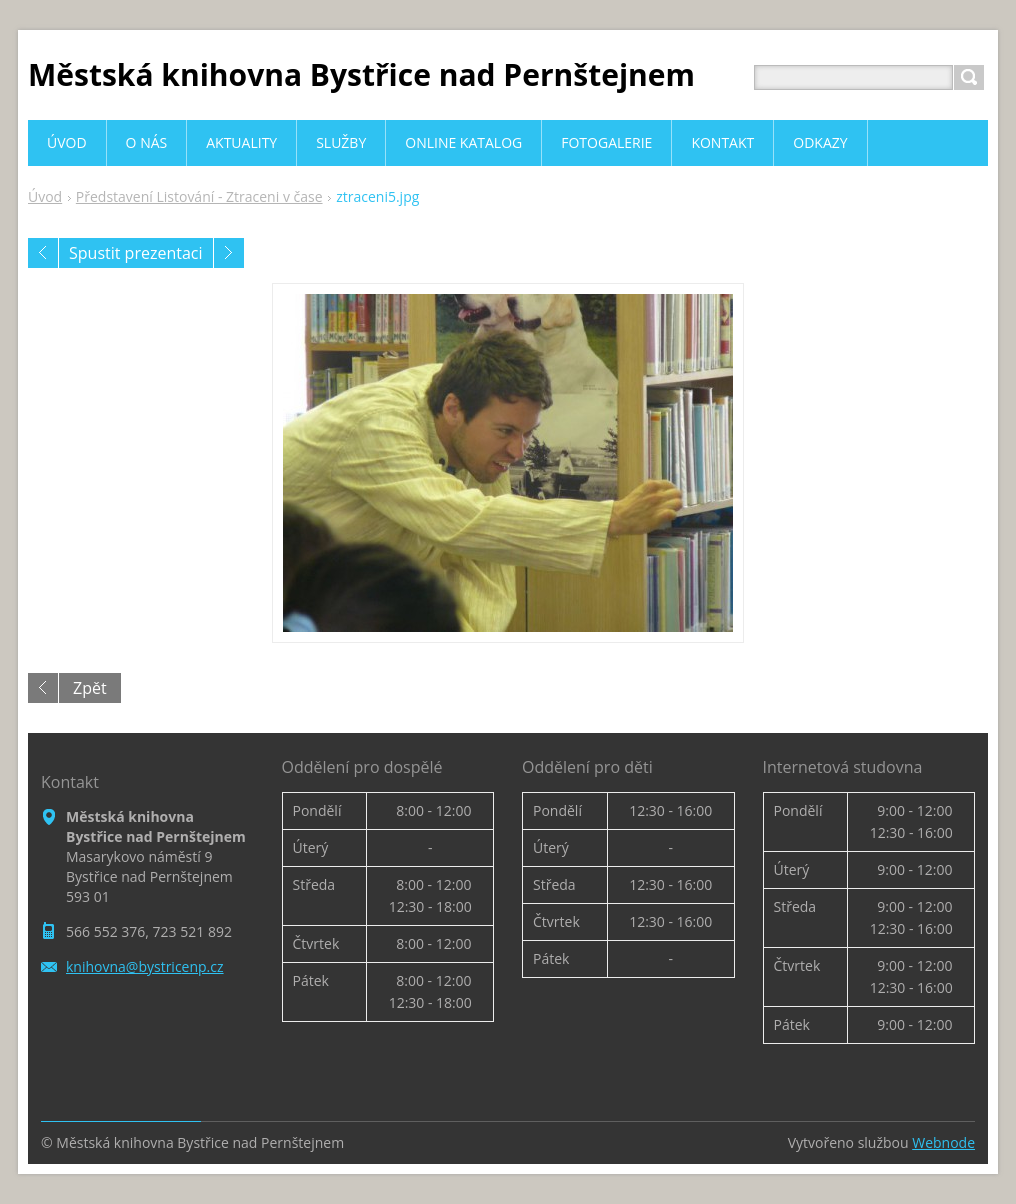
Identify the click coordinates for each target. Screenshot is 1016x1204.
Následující (229, 253)
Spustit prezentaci (136, 253)
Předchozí (43, 253)
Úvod (45, 196)
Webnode (943, 1142)
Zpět (90, 688)
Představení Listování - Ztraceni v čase (199, 196)
